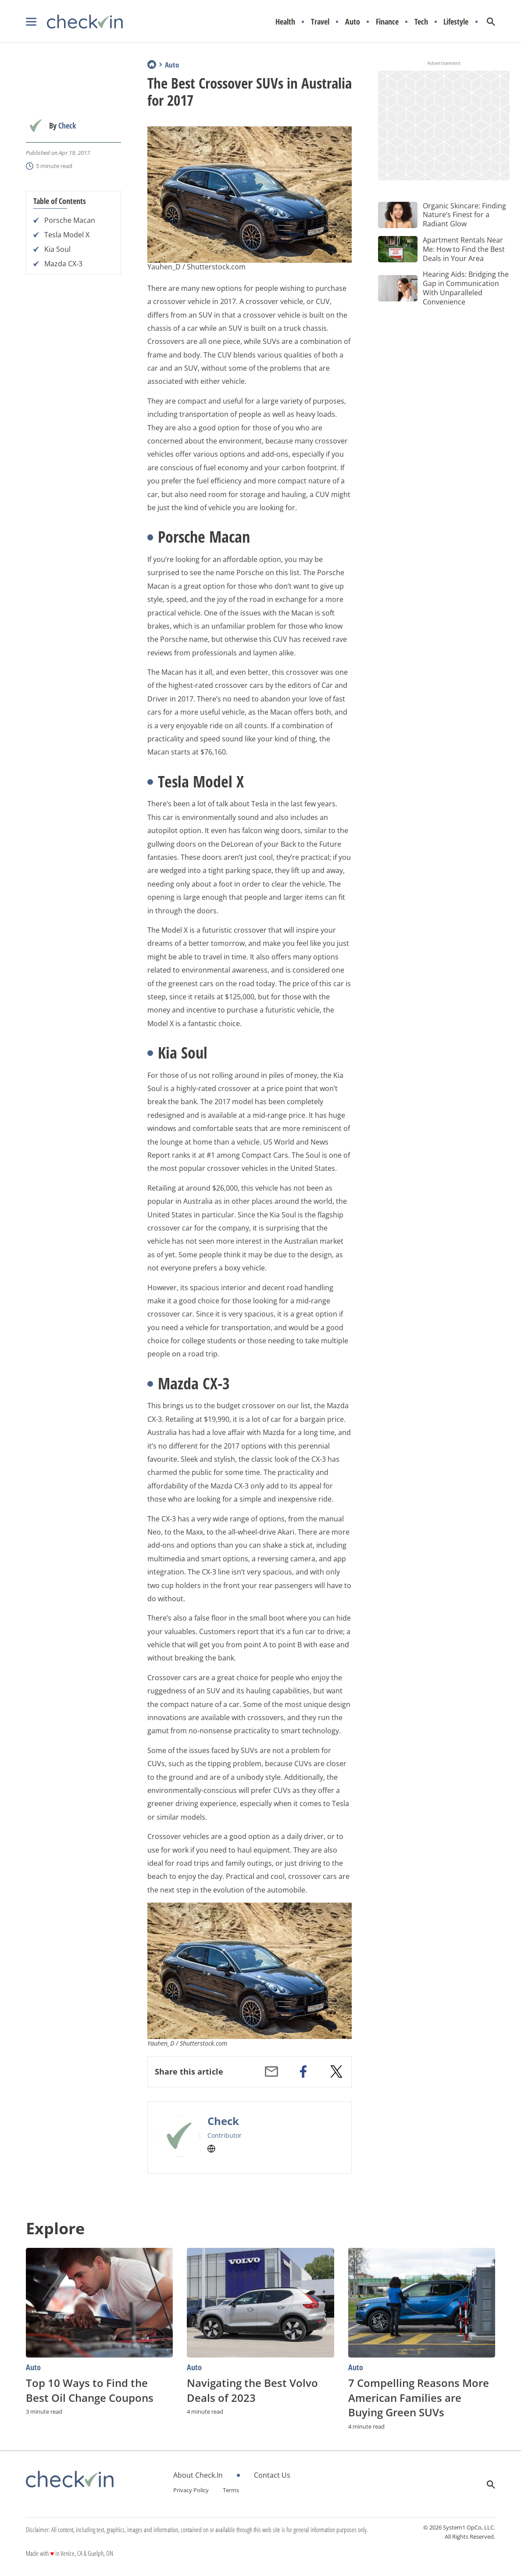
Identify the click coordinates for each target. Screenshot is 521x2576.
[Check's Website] (211, 2149)
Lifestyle (455, 21)
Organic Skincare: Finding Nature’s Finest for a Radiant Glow (464, 215)
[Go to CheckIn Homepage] (74, 21)
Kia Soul (57, 249)
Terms (231, 2490)
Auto (352, 21)
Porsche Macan (69, 220)
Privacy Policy (191, 2490)
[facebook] (303, 2071)
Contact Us (272, 2475)
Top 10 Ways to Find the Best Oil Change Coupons (89, 2390)
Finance (387, 21)
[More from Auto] (99, 2367)
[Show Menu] (31, 22)
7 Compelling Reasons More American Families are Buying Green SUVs (418, 2397)
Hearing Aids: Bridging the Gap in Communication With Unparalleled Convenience (466, 287)
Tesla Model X (66, 235)
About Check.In (198, 2475)
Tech (421, 21)
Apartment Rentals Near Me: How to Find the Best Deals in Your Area (464, 249)
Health (285, 21)
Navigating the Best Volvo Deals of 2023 (252, 2390)
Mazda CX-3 (63, 263)
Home (151, 64)
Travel (320, 21)
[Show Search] (491, 22)
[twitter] (336, 2071)
